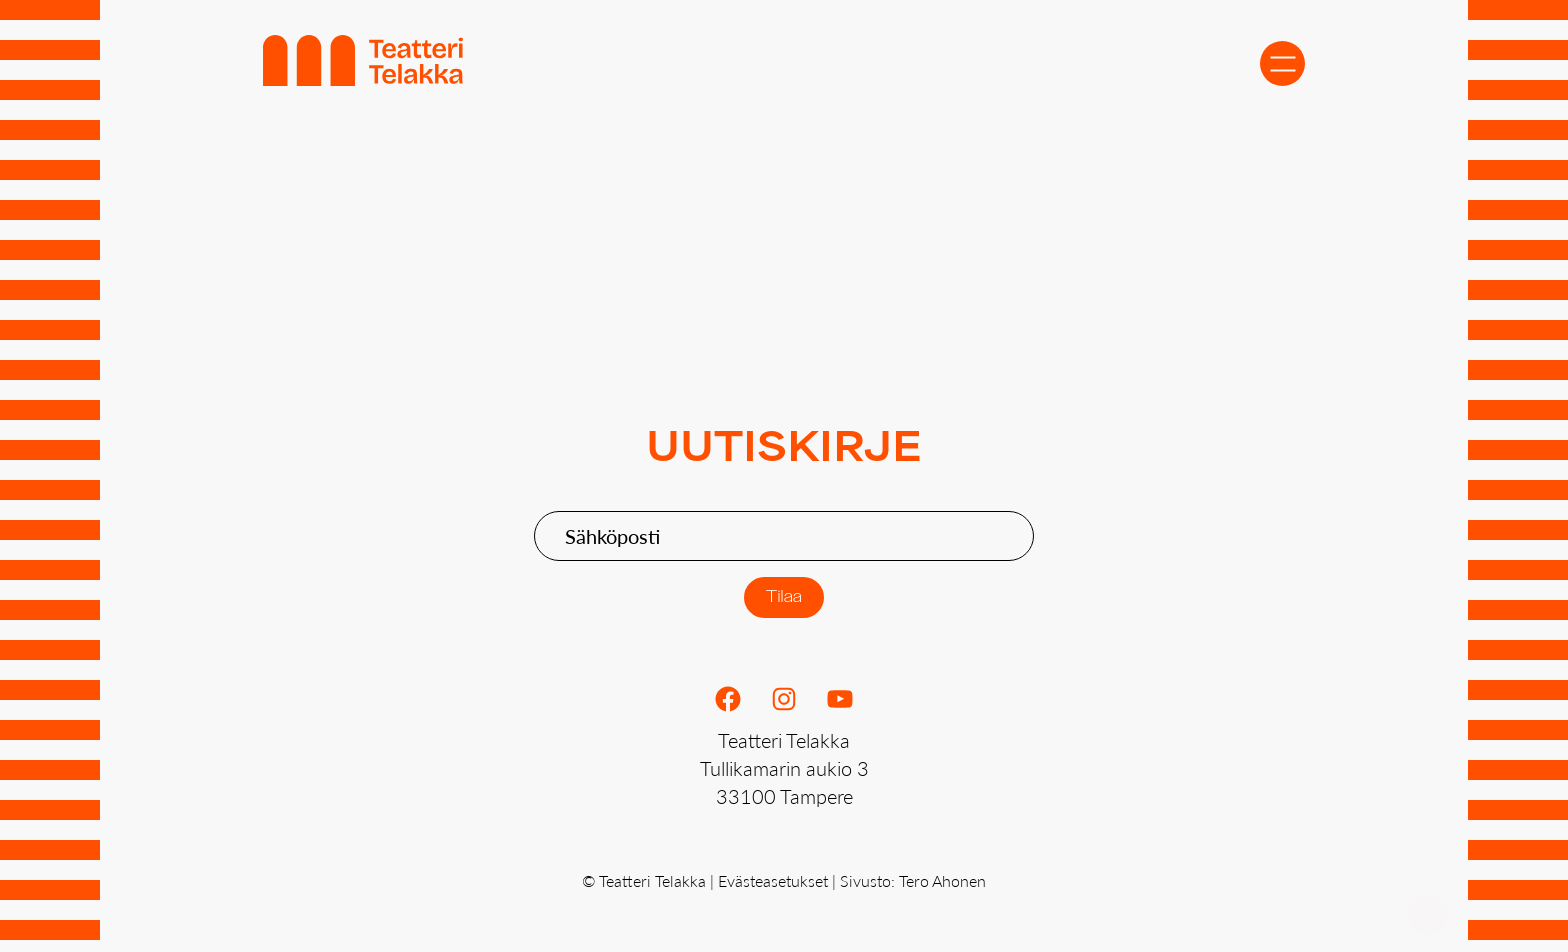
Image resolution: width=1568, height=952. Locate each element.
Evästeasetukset (773, 880)
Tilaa (784, 597)
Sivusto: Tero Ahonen (913, 880)
